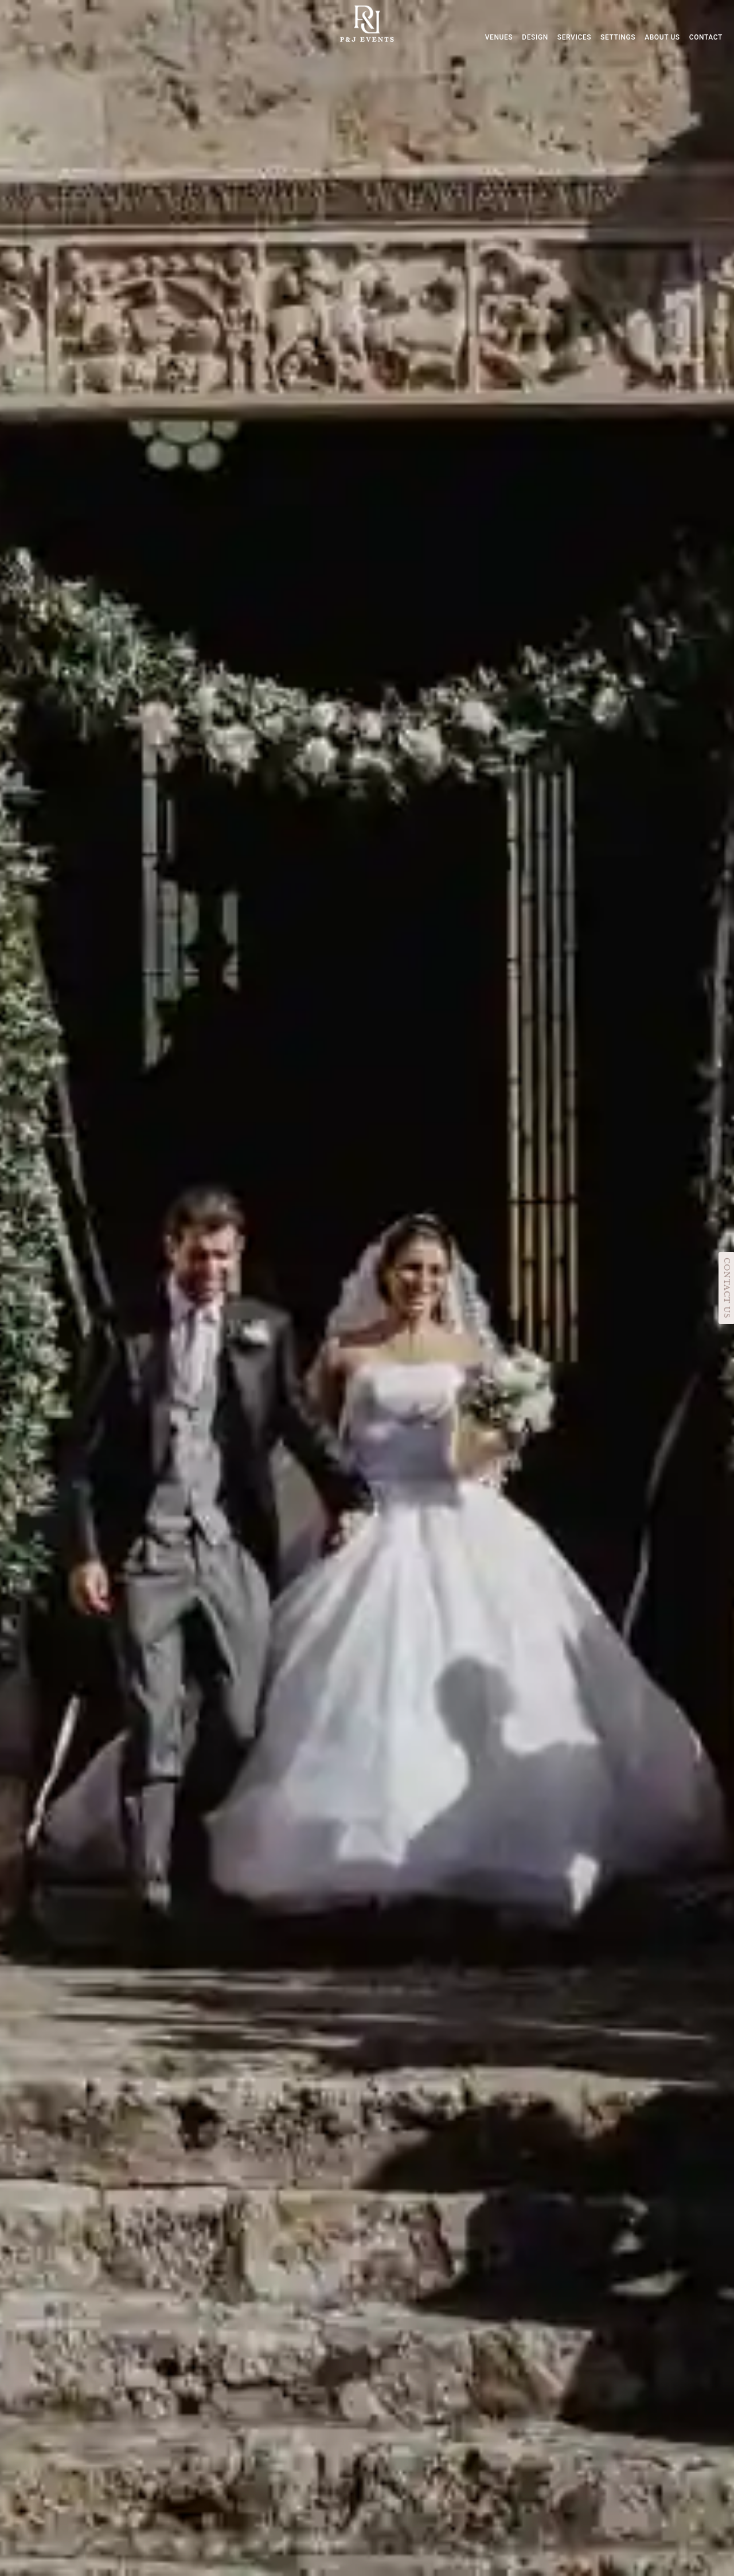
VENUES (499, 37)
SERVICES (574, 37)
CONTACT (706, 37)
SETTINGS (617, 37)
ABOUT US (662, 37)
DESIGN (535, 37)
